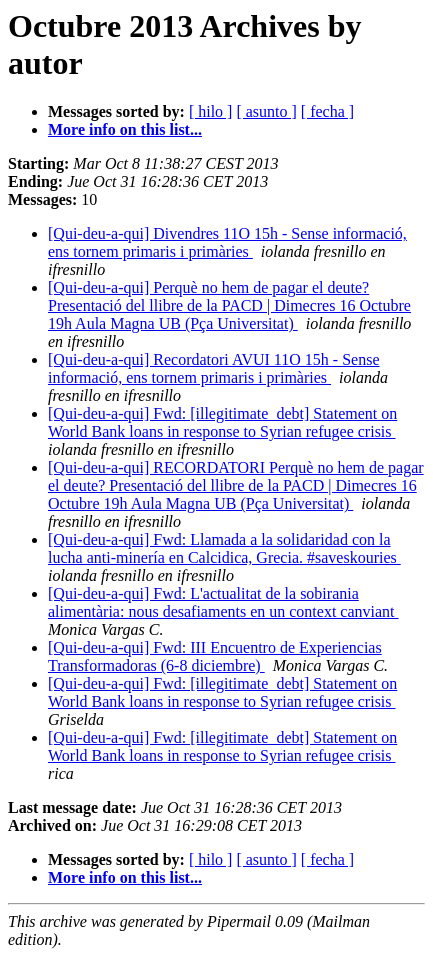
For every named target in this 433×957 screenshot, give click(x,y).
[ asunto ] (266, 111)
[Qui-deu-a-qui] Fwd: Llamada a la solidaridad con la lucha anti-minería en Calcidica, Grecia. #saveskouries (224, 548)
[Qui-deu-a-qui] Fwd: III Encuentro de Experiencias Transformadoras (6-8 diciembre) (215, 656)
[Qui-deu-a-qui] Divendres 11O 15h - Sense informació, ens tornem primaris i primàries (227, 242)
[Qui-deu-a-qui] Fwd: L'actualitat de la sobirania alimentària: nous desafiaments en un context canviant (223, 602)
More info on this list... (125, 129)
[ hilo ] (211, 111)
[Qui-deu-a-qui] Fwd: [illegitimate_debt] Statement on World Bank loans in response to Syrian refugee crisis (222, 422)
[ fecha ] (327, 111)
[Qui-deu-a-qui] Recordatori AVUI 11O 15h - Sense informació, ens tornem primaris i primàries (213, 368)
